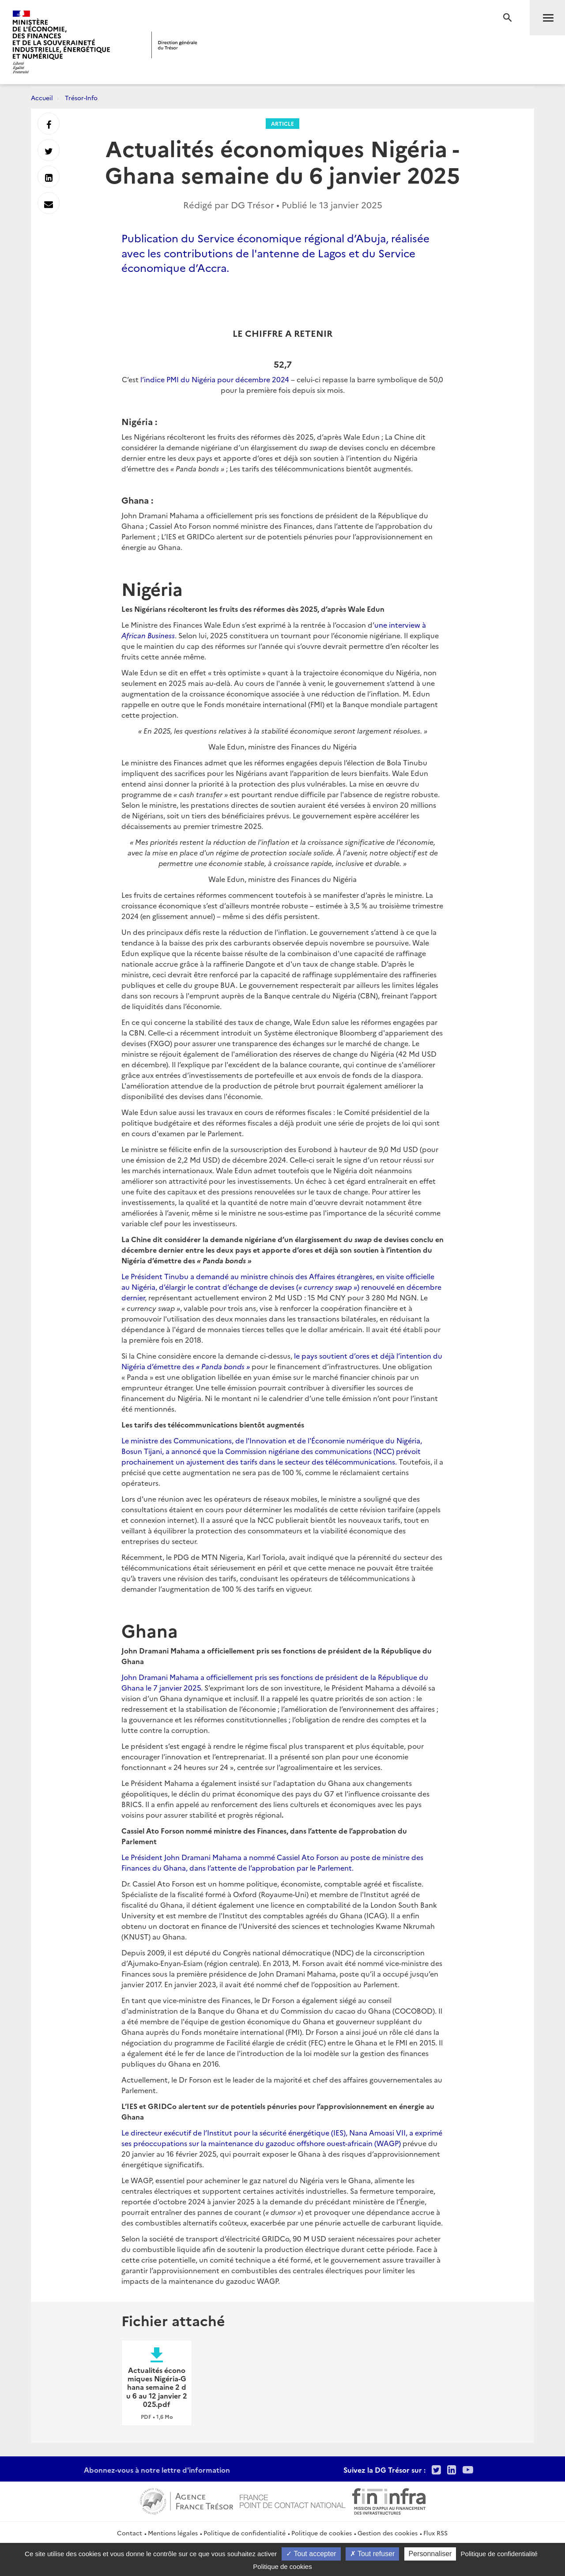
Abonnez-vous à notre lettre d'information (157, 2469)
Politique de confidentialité (244, 2532)
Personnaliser (430, 2553)
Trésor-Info (81, 97)
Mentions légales (173, 2532)
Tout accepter (311, 2553)
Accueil (42, 97)
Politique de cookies (321, 2532)
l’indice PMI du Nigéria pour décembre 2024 (214, 379)
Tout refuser (372, 2553)
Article (282, 123)
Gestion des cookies (388, 2532)
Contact (129, 2532)
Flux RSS (435, 2532)
